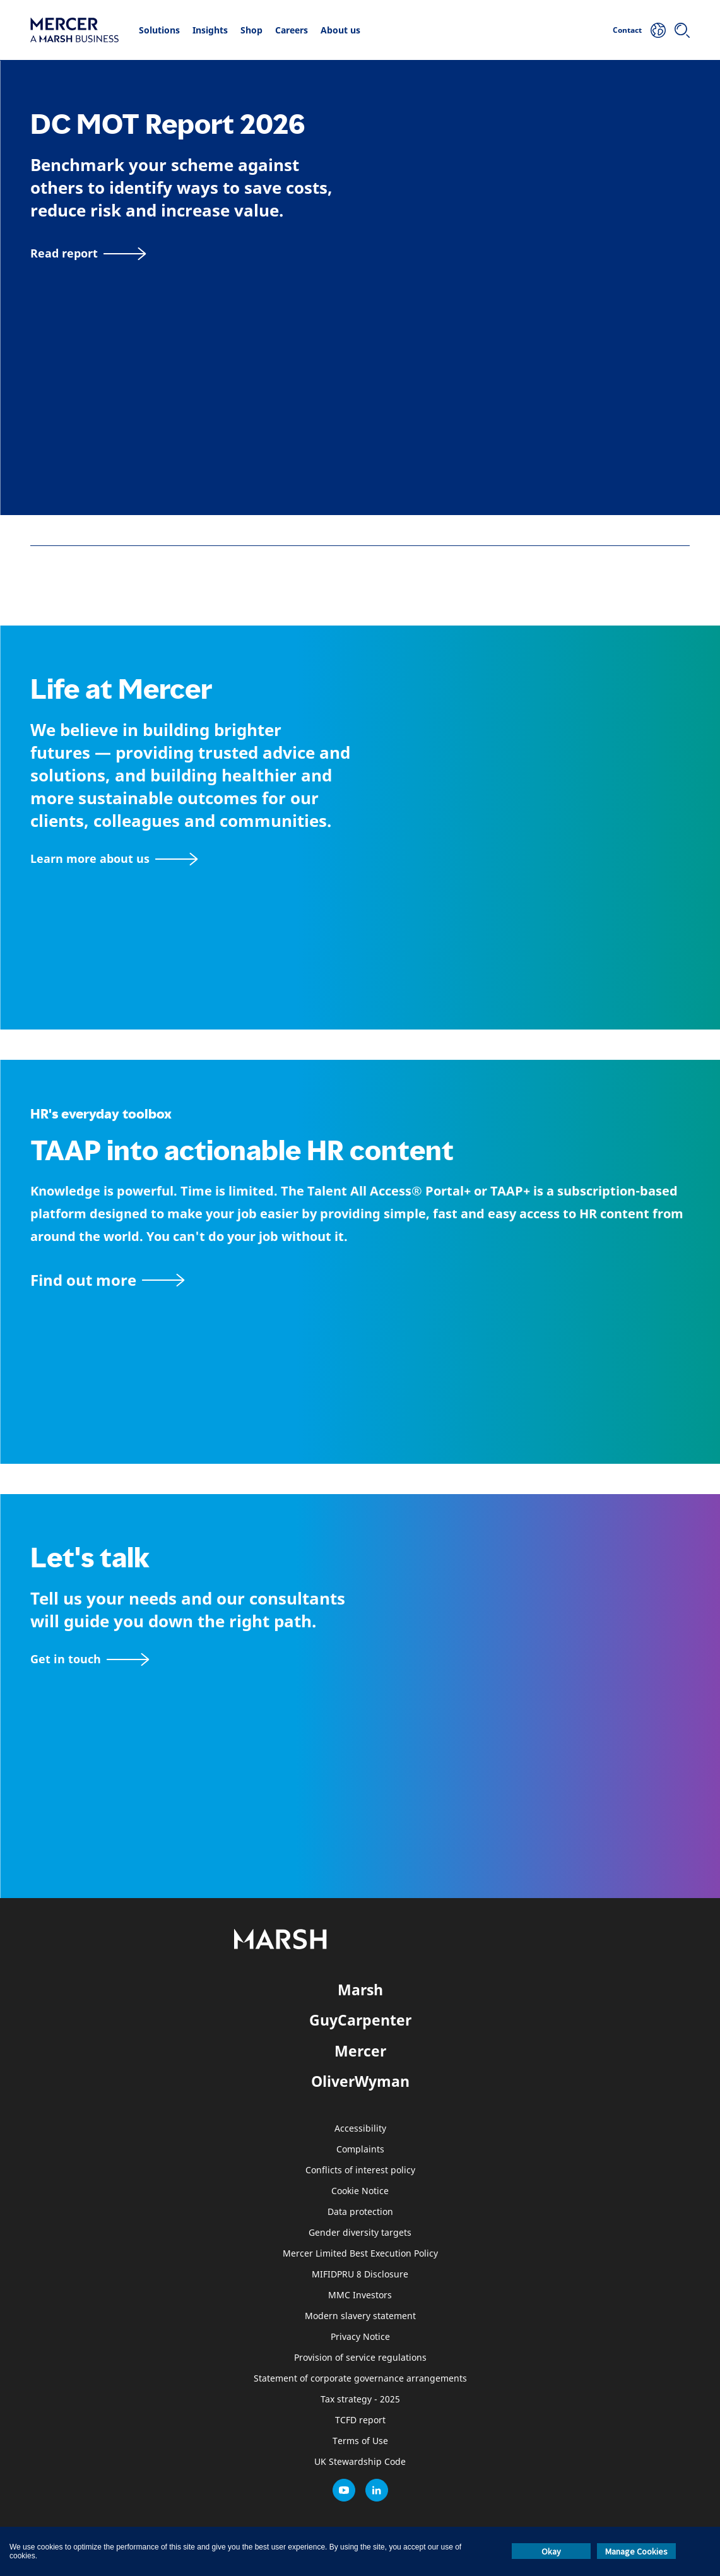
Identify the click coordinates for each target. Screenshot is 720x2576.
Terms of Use (360, 2441)
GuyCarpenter (360, 2020)
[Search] (682, 30)
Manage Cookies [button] (636, 2551)
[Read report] (88, 253)
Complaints (360, 2149)
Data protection (360, 2212)
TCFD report (360, 2420)
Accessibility (360, 2128)
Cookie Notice (360, 2191)
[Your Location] (658, 30)
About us (340, 30)
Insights (210, 30)
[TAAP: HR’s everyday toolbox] (360, 1279)
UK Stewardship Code (360, 2462)
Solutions (159, 30)
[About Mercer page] (114, 858)
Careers (291, 30)
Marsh (360, 1989)
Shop (251, 30)
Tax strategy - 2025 (360, 2399)
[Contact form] (89, 1659)
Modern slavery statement (360, 2316)
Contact (627, 30)
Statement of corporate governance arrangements (360, 2378)
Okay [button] (551, 2551)
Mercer (360, 2051)
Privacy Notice (360, 2337)
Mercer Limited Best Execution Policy (360, 2253)
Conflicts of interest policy (360, 2170)
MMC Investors (360, 2295)
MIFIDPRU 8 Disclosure (360, 2274)
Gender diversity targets (360, 2233)
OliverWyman (360, 2081)
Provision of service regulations (360, 2358)
